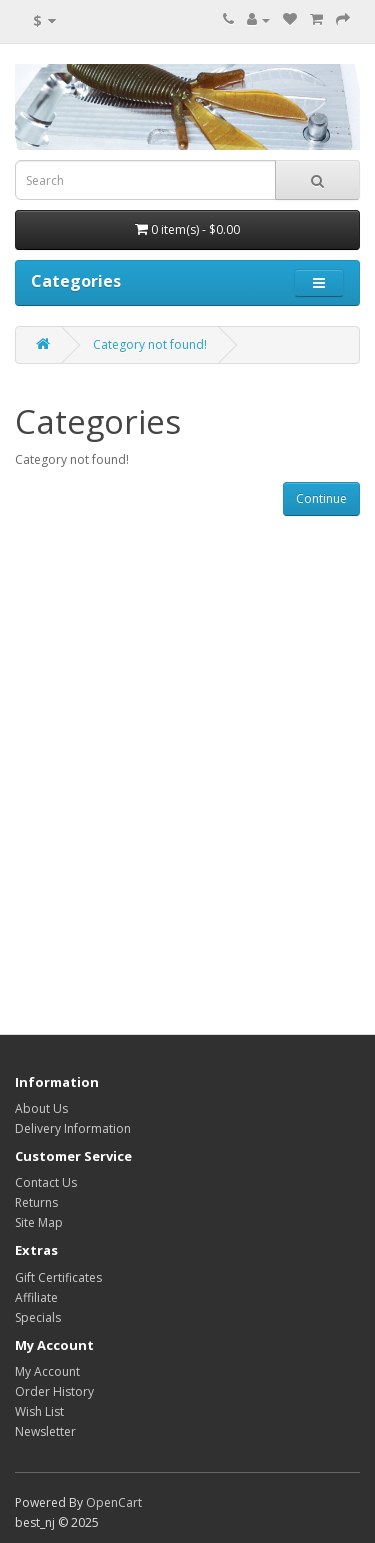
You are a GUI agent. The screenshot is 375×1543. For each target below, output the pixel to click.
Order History (54, 1391)
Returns (36, 1202)
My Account (47, 1371)
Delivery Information (73, 1128)
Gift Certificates (58, 1277)
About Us (41, 1108)
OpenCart (114, 1502)
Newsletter (45, 1431)
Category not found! (150, 344)
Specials (38, 1317)
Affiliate (36, 1297)
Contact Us (46, 1182)
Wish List (39, 1411)
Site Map (39, 1222)
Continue (321, 498)
